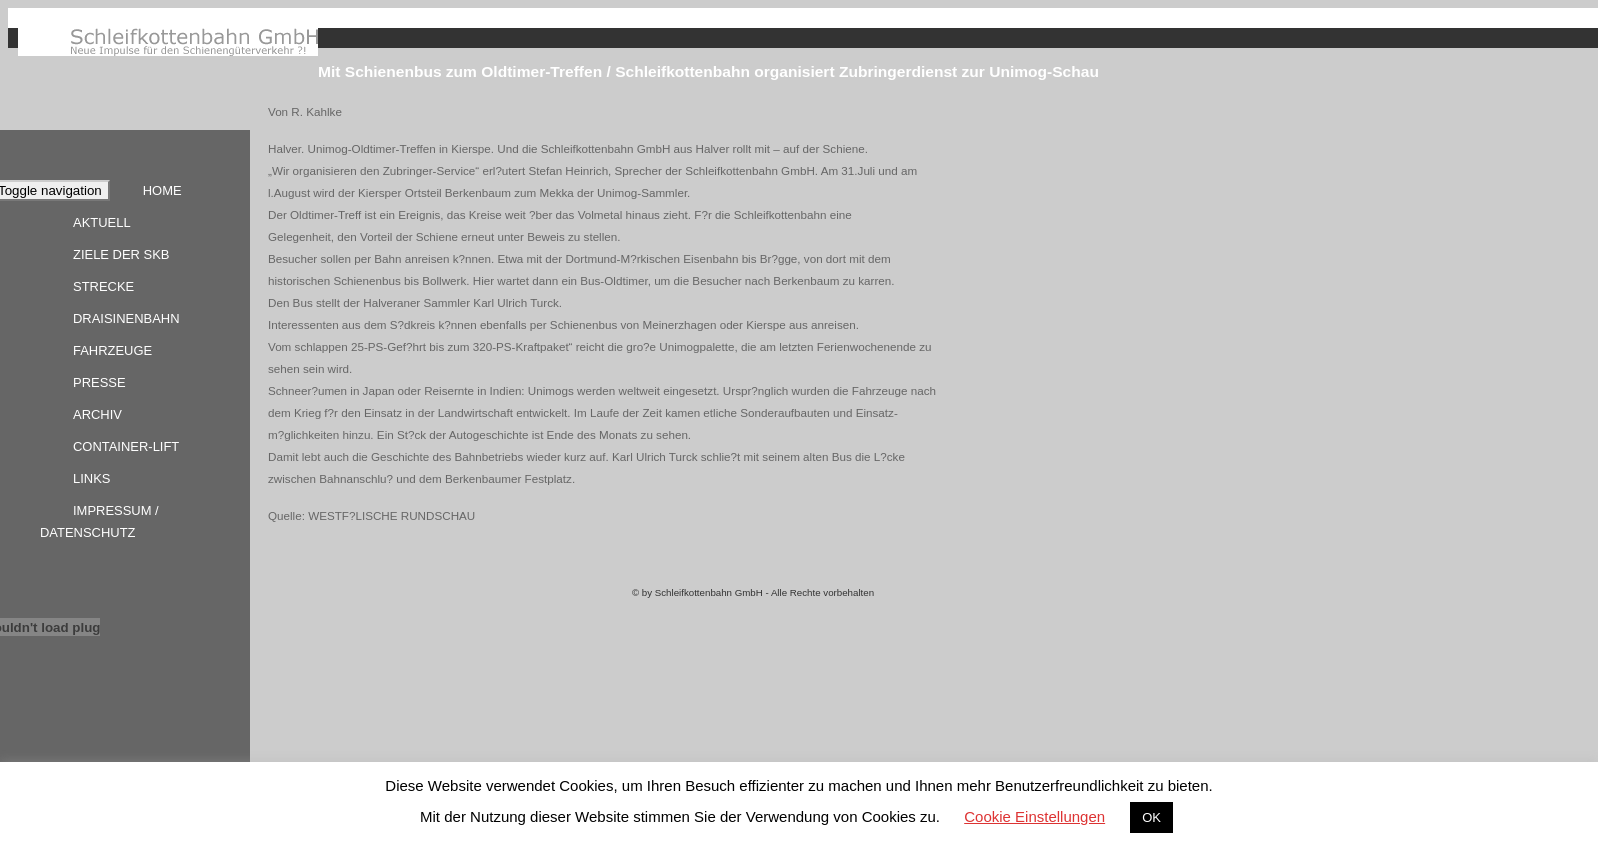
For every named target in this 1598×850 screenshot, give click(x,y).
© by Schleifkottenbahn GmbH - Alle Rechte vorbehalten (753, 592)
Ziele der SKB (121, 254)
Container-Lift (126, 446)
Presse (99, 382)
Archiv (97, 414)
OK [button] (1151, 817)
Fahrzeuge (112, 350)
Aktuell (102, 222)
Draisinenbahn (126, 318)
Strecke (103, 286)
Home (162, 190)
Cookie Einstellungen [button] (1034, 816)
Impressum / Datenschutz (99, 521)
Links (91, 478)
